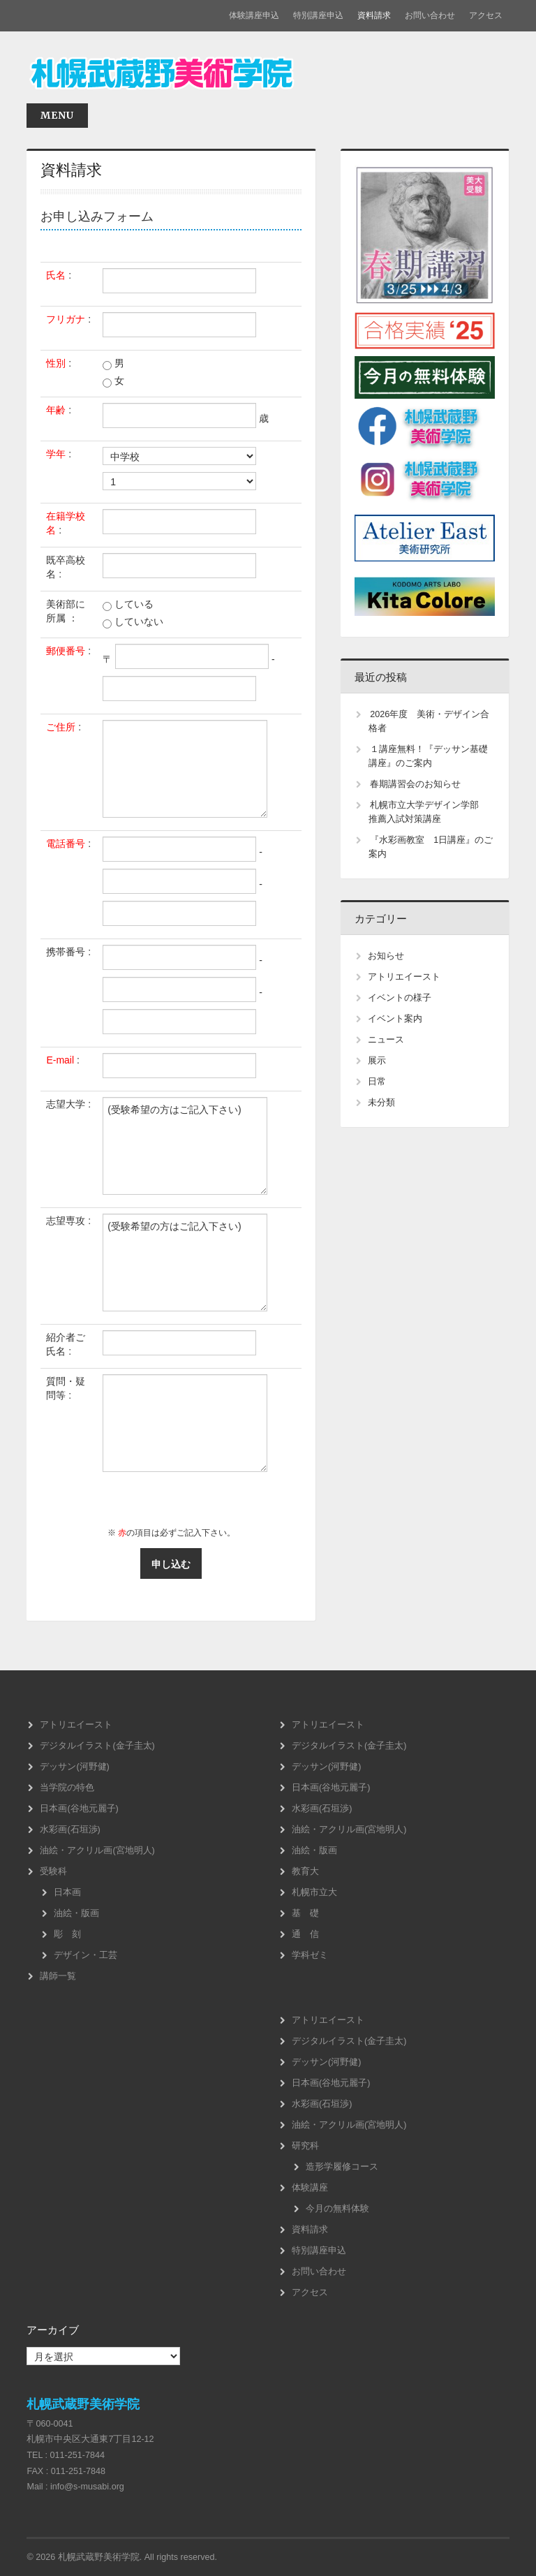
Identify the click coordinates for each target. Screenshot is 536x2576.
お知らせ (386, 956)
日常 (377, 1082)
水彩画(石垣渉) (70, 1829)
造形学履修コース (342, 2167)
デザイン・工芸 (85, 1955)
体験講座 (310, 2188)
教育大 (305, 1871)
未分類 (381, 1102)
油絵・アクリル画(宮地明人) (97, 1850)
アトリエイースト (404, 977)
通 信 (305, 1934)
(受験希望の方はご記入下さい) (185, 1146)
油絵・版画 (76, 1913)
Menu (57, 115)
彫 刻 (67, 1934)
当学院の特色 (67, 1788)
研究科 (305, 2146)
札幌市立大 (314, 1892)
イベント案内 (395, 1019)
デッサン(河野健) (74, 1767)
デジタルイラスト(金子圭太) (97, 1746)
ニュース (386, 1040)
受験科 (53, 1871)
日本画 (67, 1892)
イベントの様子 (399, 998)
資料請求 (374, 15)
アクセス (485, 15)
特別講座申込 (318, 15)
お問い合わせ (430, 15)
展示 (377, 1061)
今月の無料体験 (337, 2209)
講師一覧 (58, 1976)
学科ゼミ (310, 1955)
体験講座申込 (254, 15)
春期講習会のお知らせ (415, 784)
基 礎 (305, 1913)
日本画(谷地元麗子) (79, 1808)
